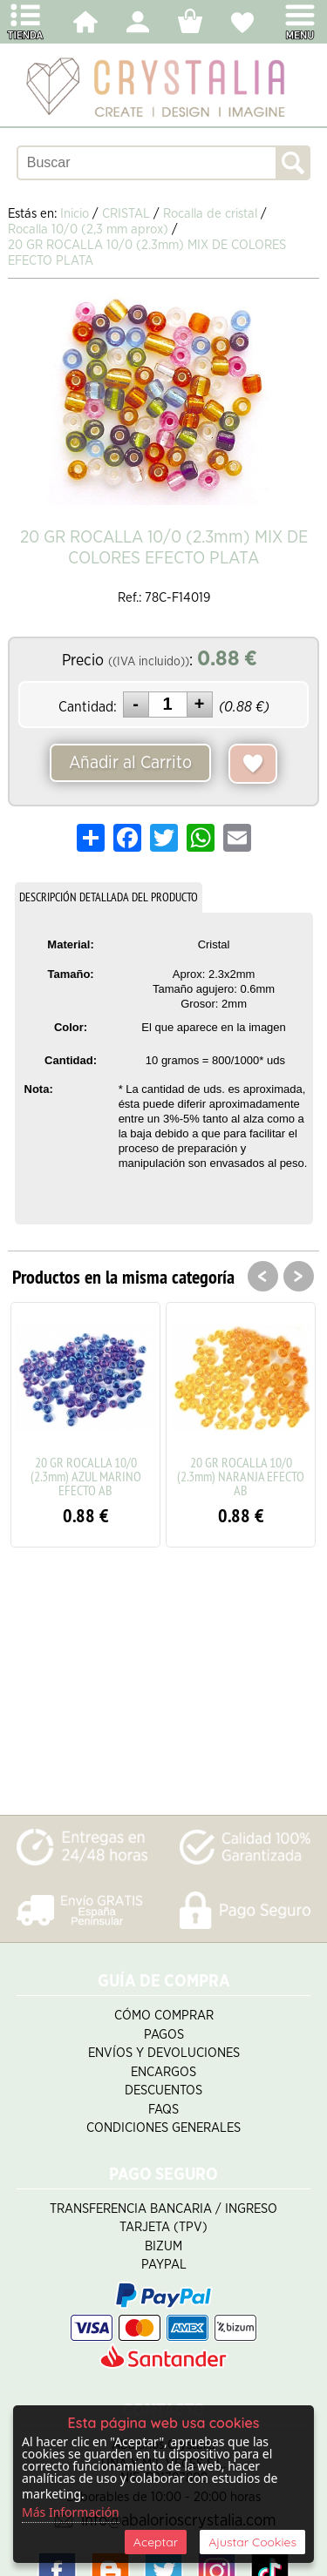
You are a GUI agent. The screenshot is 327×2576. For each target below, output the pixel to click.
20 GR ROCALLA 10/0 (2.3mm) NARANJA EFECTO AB (240, 1476)
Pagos (164, 2034)
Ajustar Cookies (252, 2542)
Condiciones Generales (163, 2127)
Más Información (70, 2512)
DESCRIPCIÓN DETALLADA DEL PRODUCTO (108, 897)
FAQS (163, 2109)
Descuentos (163, 2090)
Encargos (163, 2072)
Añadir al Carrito (130, 763)
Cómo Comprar (164, 2015)
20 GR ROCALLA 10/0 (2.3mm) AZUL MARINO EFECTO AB (86, 1476)
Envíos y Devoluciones (164, 2053)
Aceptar (155, 2542)
